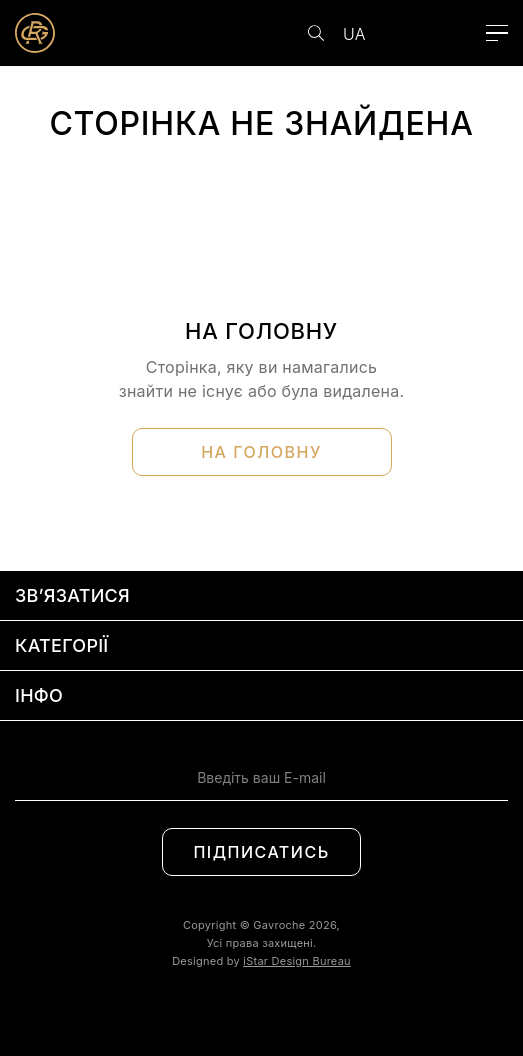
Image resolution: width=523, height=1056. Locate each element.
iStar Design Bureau (297, 961)
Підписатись (261, 852)
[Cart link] (456, 33)
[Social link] (239, 1012)
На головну (261, 452)
